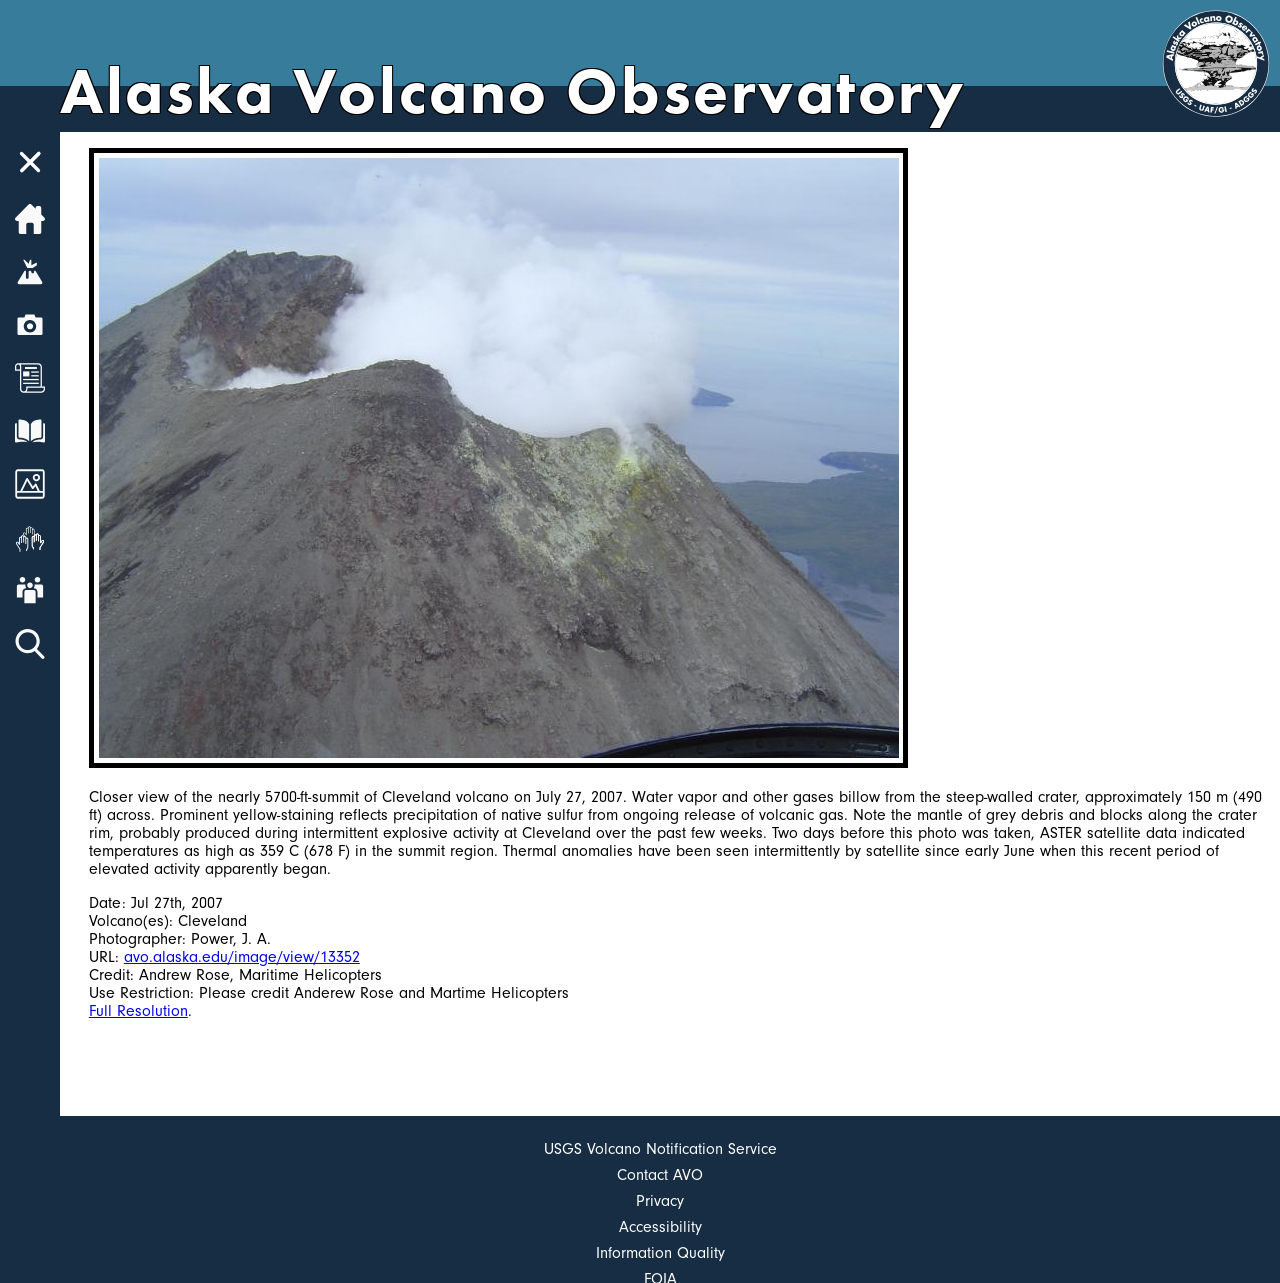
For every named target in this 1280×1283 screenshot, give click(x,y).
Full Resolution (138, 1011)
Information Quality (660, 1253)
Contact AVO (660, 1175)
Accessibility (660, 1227)
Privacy (660, 1201)
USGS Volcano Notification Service (660, 1149)
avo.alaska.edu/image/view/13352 (242, 957)
